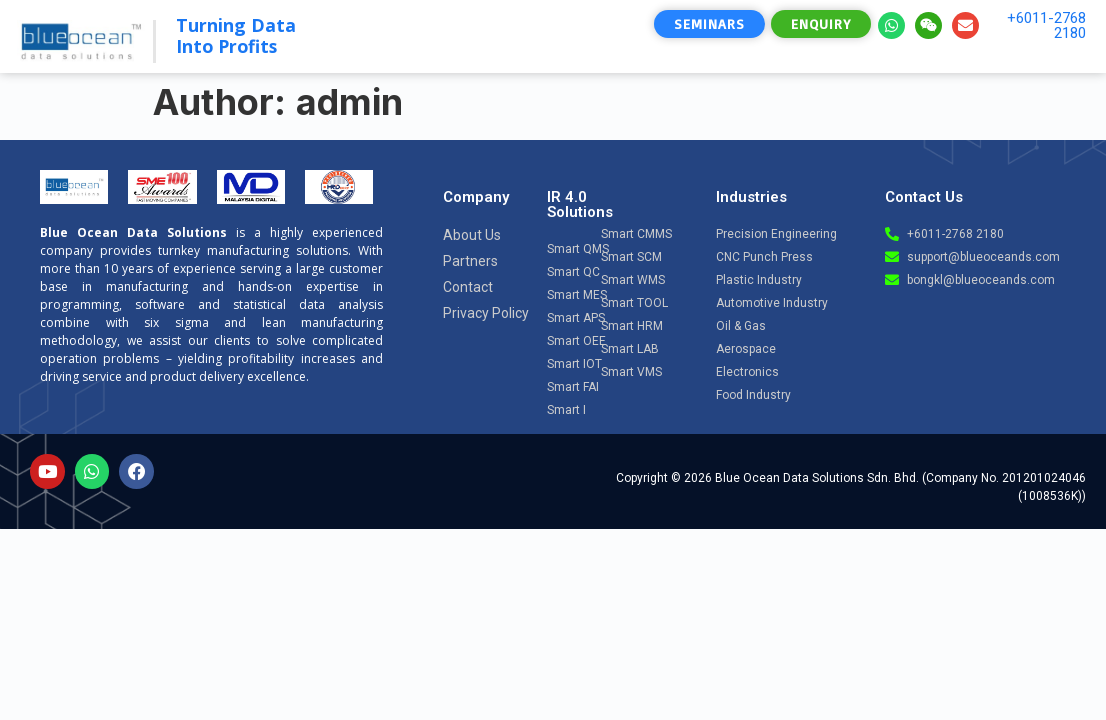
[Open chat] (1037, 531)
